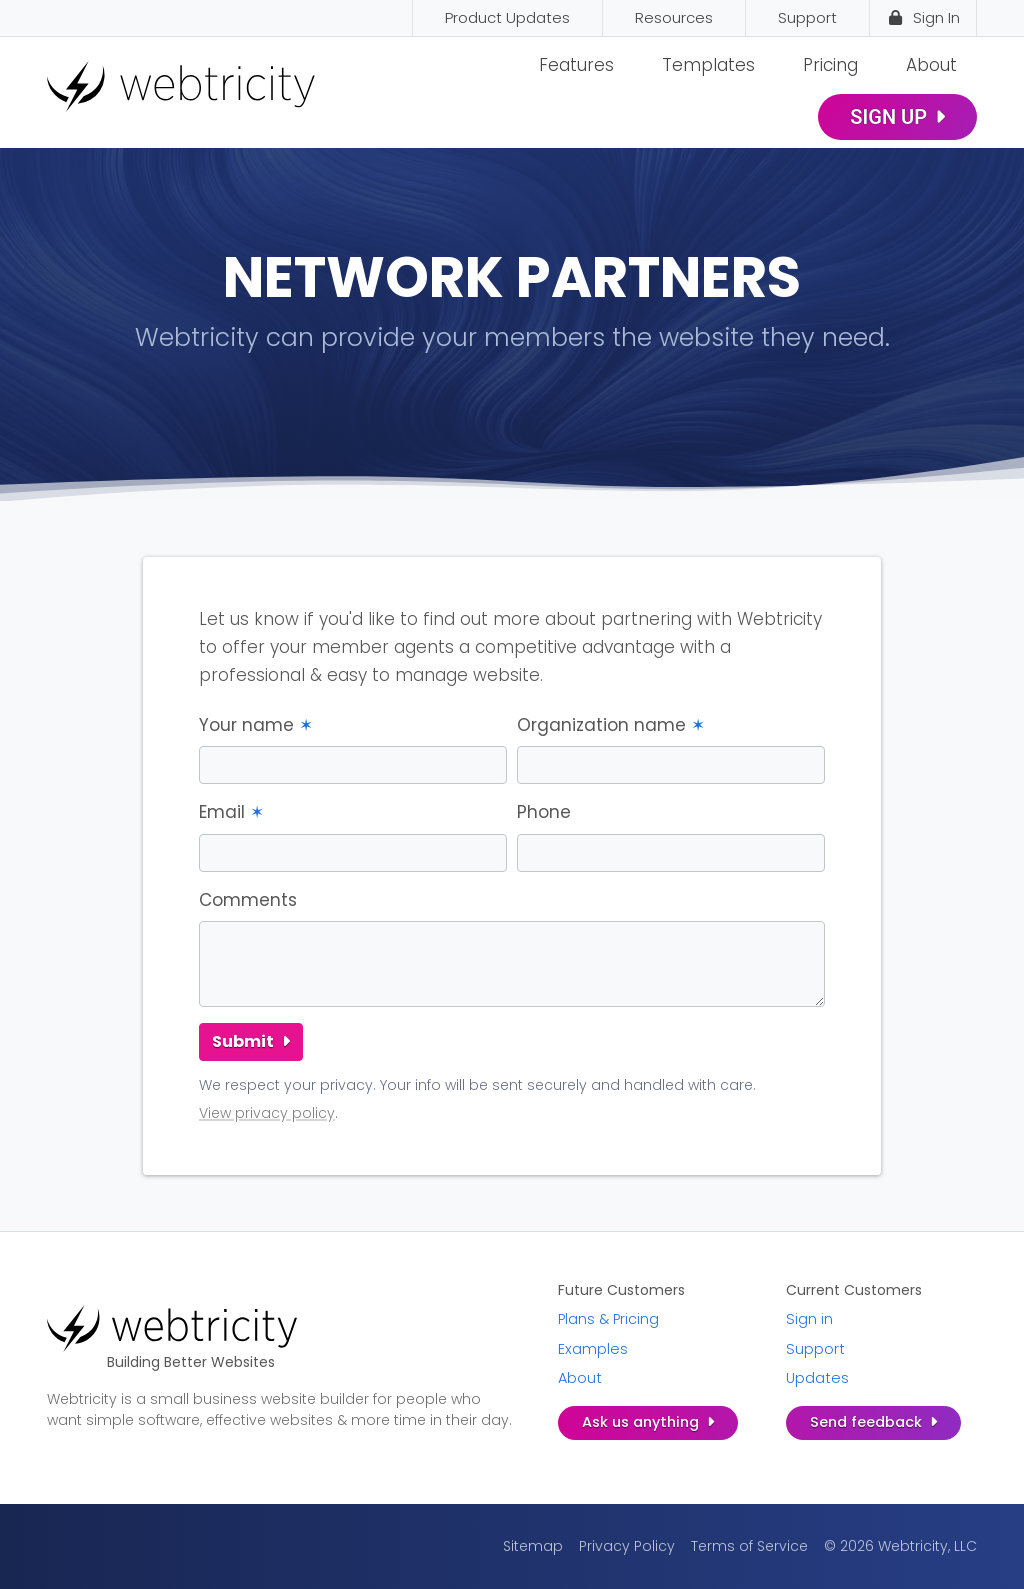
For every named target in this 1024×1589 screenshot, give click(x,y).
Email (231, 812)
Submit (251, 1041)
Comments (248, 900)
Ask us (648, 1422)
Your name (256, 725)
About (931, 65)
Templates (708, 65)
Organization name (611, 725)
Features (576, 65)
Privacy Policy (627, 1546)
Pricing (830, 65)
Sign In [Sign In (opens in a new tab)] (923, 17)
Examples (593, 1349)
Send (873, 1422)
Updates (817, 1378)
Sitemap (533, 1546)
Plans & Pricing (608, 1319)
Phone (544, 812)
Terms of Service (749, 1546)
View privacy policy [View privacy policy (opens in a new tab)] (267, 1113)
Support (815, 1349)
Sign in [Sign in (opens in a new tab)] (809, 1319)
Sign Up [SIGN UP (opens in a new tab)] (897, 117)
